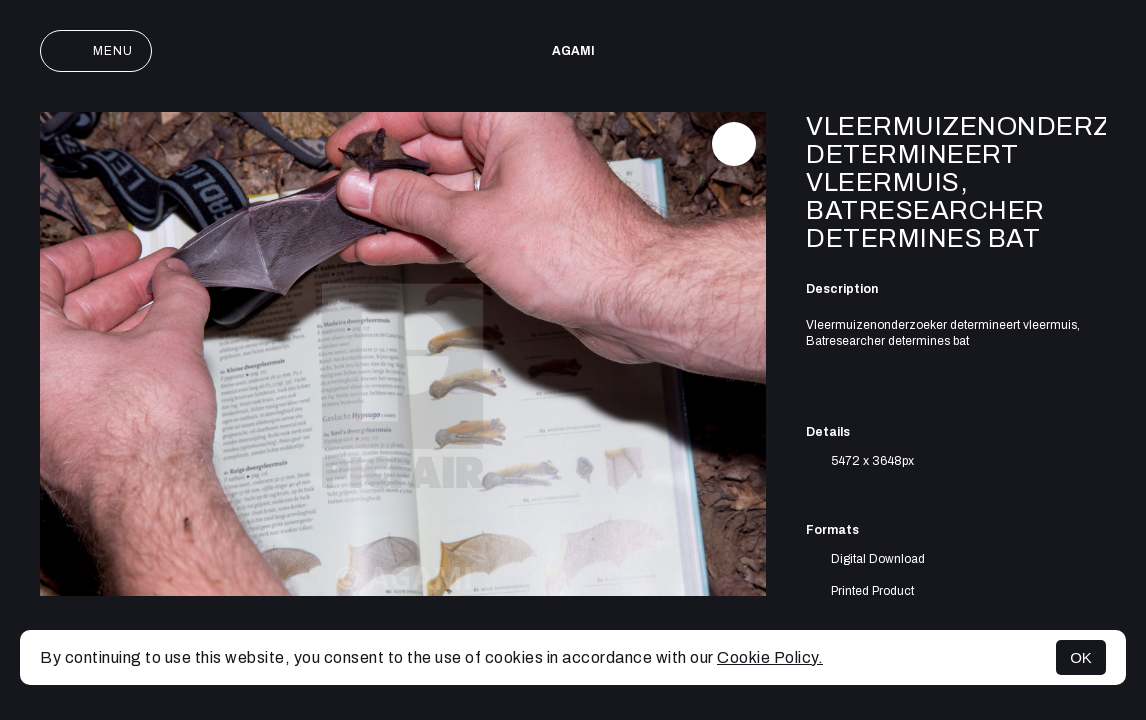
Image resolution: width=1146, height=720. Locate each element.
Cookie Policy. (770, 657)
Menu (96, 51)
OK (1081, 657)
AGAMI (573, 51)
